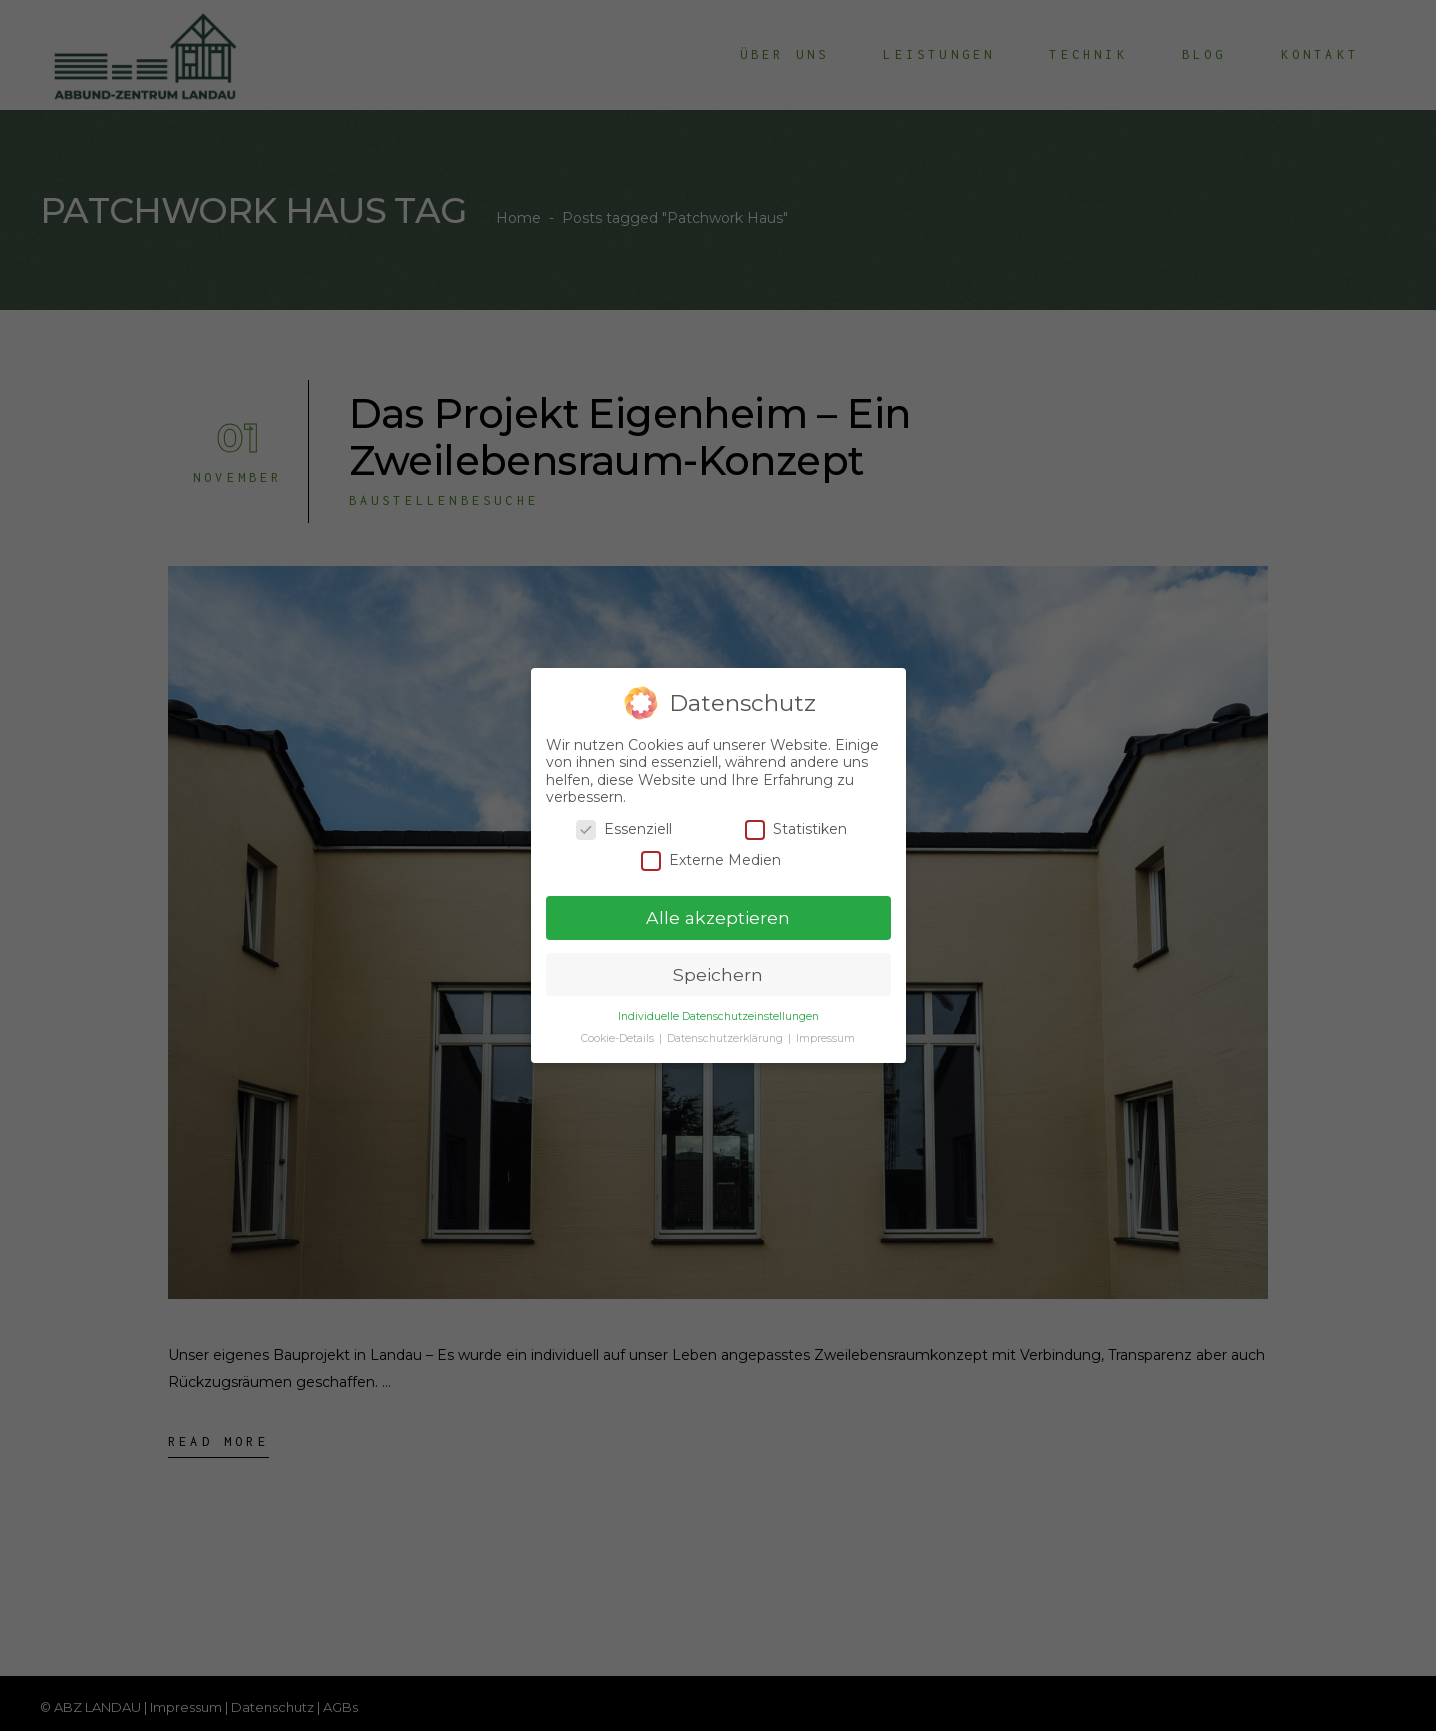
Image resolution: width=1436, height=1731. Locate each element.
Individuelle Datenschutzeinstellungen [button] (718, 1015)
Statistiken (796, 828)
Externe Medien (711, 859)
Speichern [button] (718, 973)
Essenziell (624, 828)
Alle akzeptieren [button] (718, 916)
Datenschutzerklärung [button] (726, 1038)
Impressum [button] (825, 1038)
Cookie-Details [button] (619, 1038)
